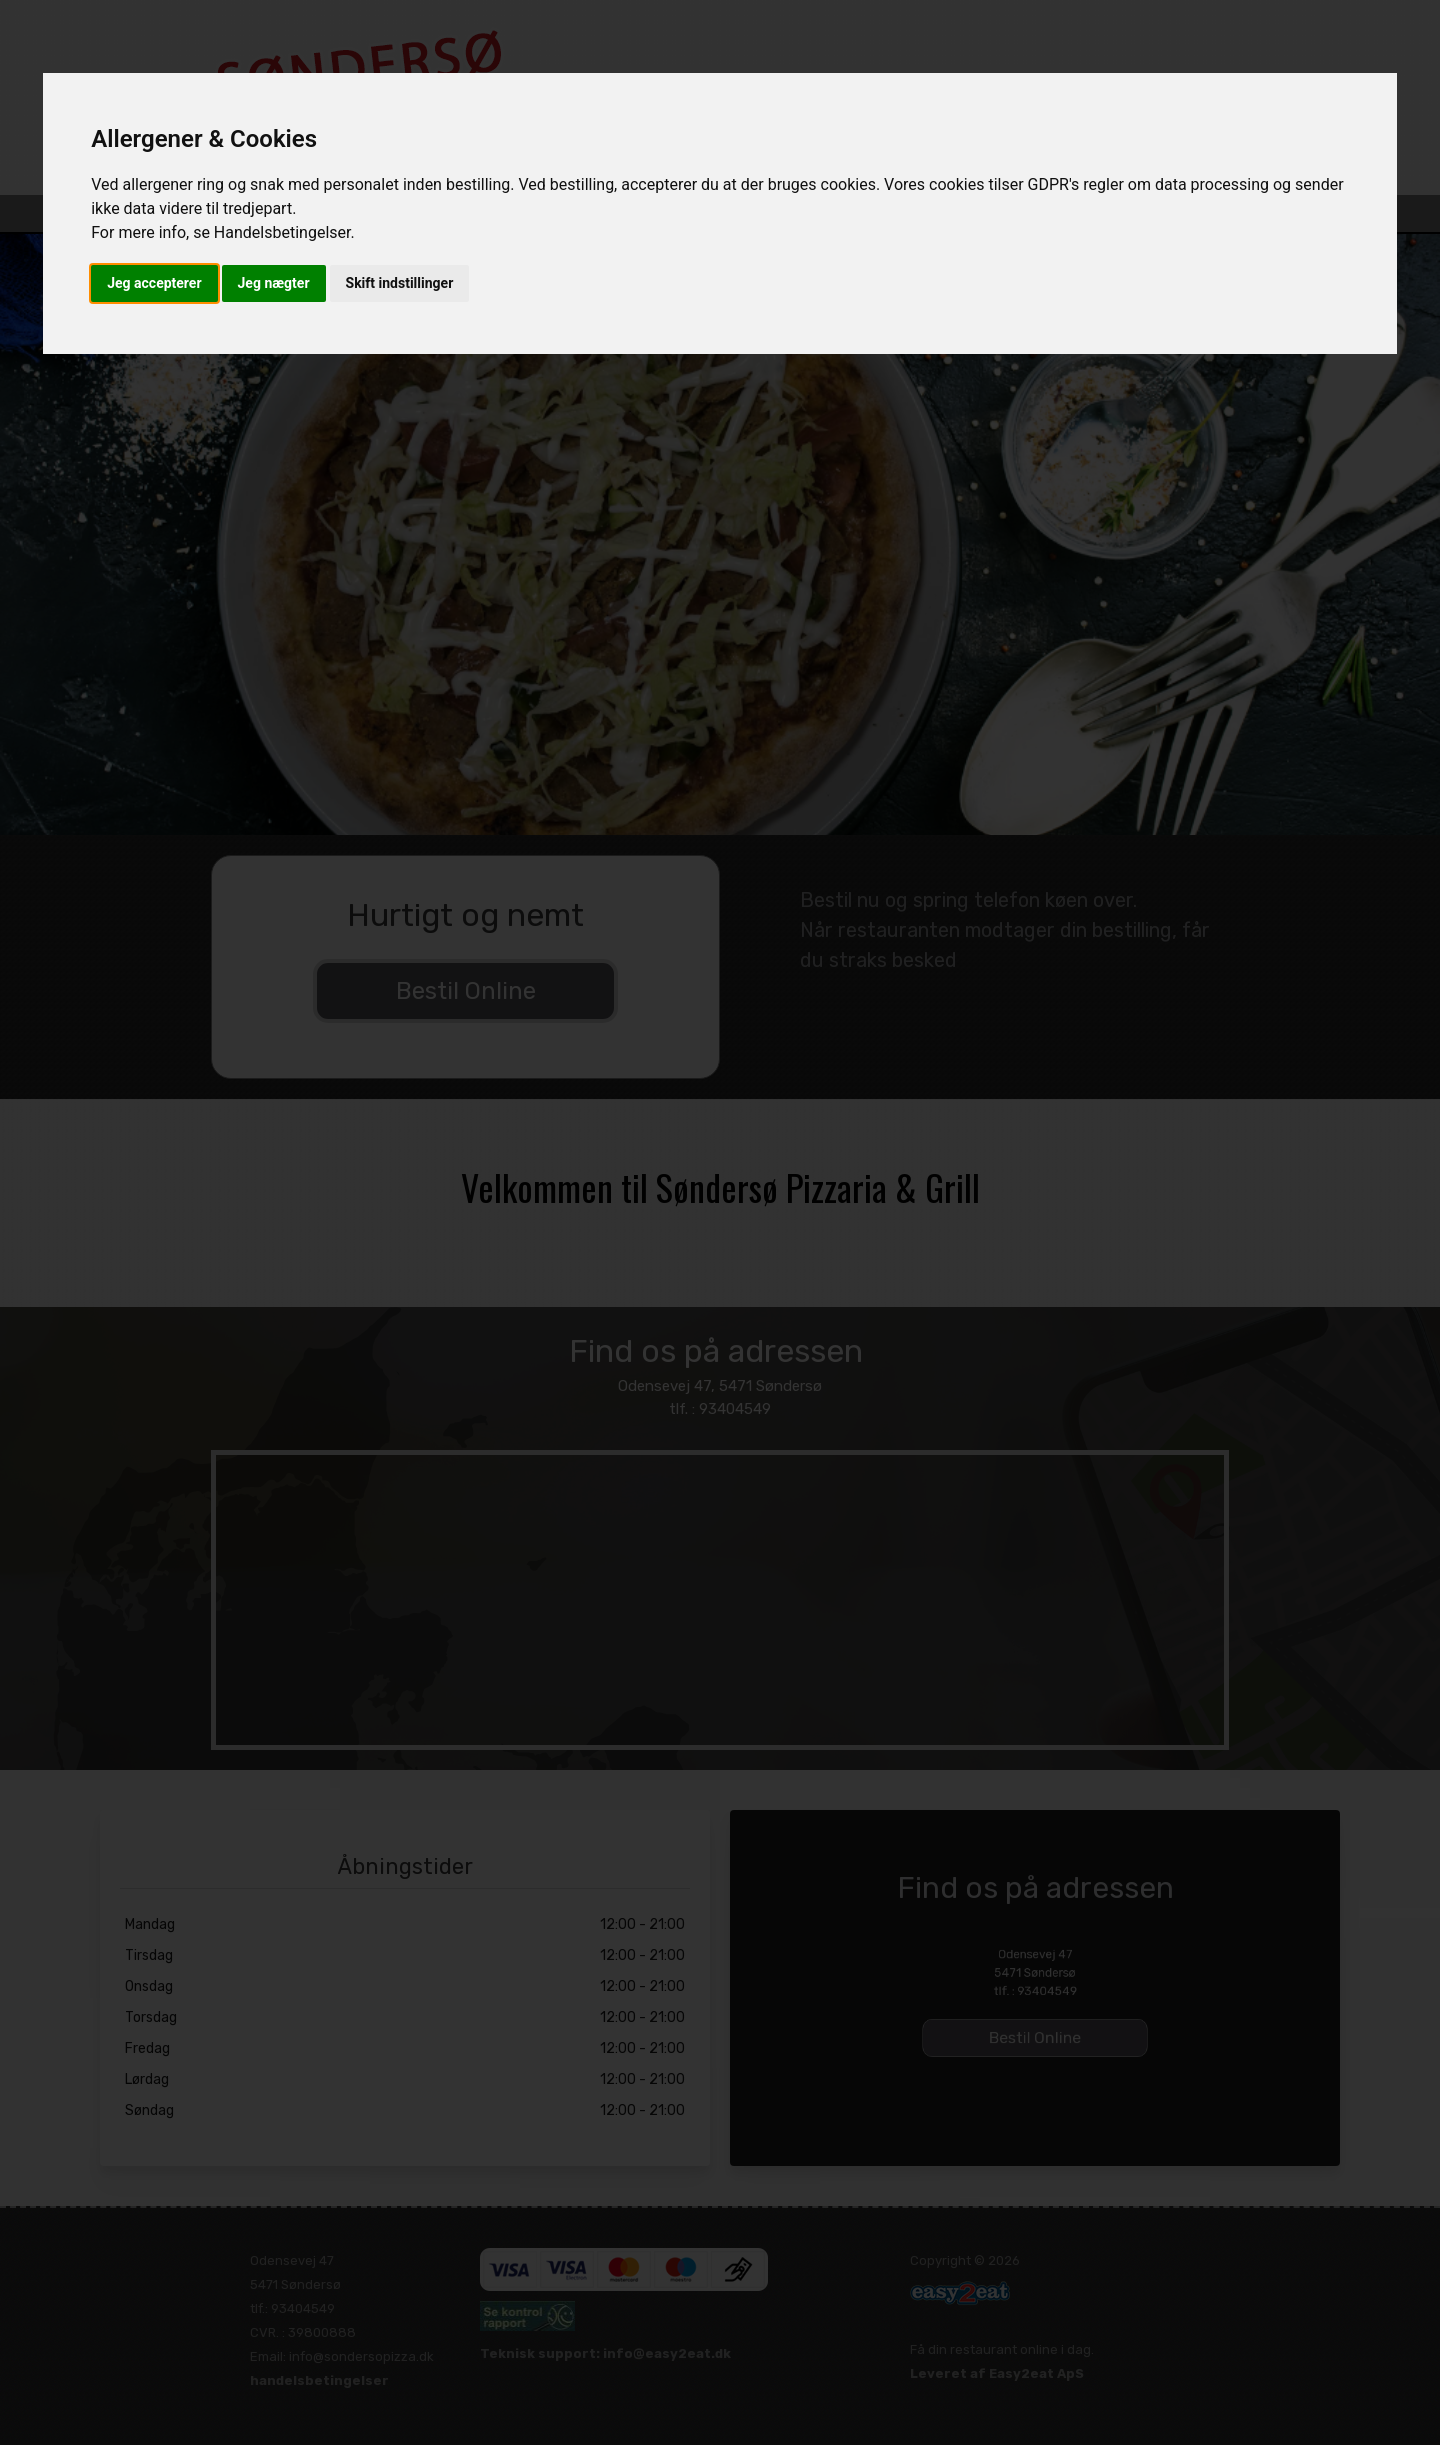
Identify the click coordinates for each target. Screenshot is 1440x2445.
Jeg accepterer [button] (154, 283)
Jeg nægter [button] (274, 283)
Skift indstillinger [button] (400, 283)
